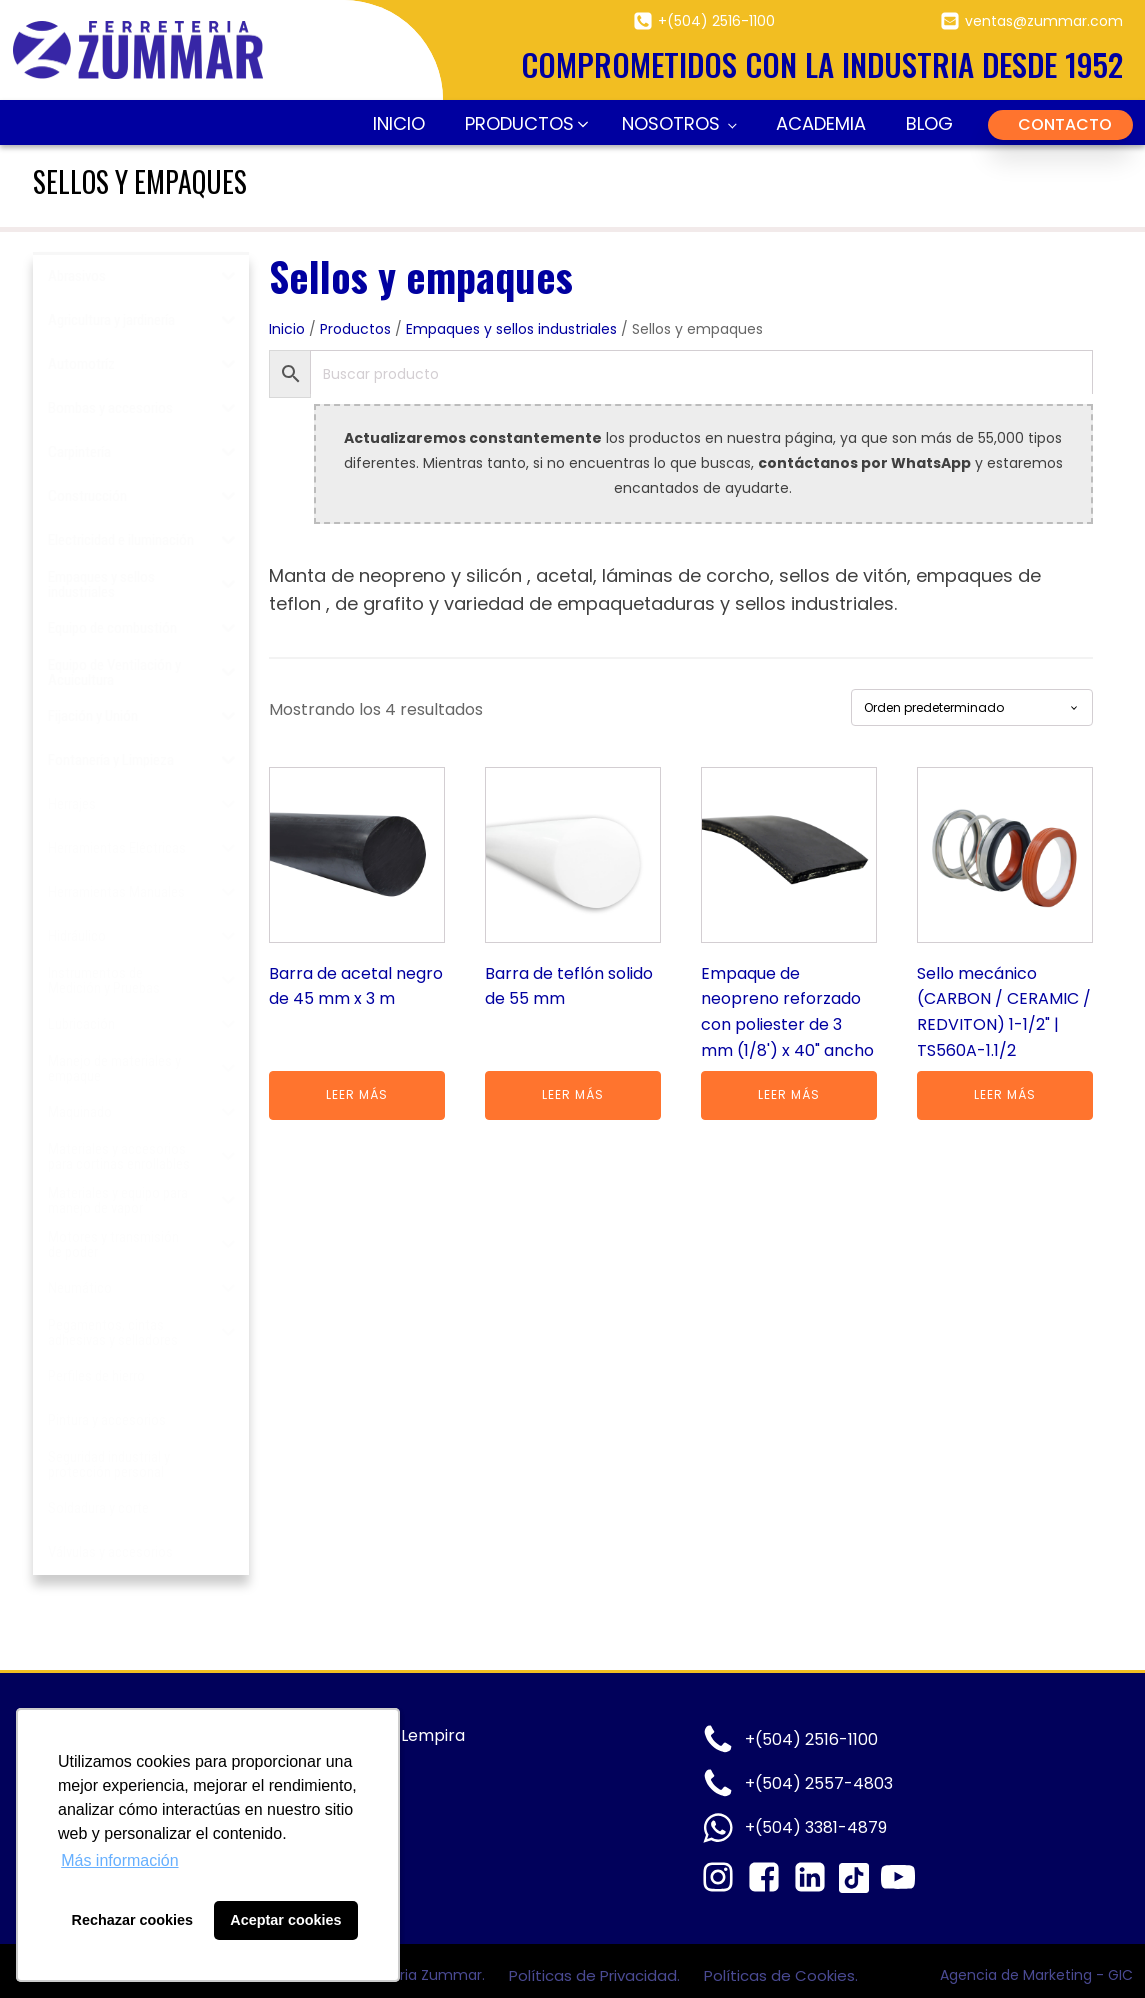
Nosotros (671, 123)
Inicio (399, 123)
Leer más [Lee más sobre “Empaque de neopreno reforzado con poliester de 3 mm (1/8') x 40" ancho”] (789, 1094)
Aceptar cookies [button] (285, 1920)
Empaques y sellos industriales (511, 329)
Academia (821, 123)
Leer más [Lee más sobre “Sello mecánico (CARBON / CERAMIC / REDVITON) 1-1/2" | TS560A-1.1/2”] (1005, 1094)
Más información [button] (119, 1860)
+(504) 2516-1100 (716, 21)
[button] (523, 124)
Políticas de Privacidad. (596, 1975)
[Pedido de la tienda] (972, 707)
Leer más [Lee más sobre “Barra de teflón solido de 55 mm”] (573, 1094)
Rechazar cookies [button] (133, 1920)
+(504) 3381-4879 (816, 1827)
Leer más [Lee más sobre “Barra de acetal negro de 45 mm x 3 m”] (357, 1094)
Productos (355, 329)
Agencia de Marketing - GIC (1036, 1975)
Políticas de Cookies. (781, 1975)
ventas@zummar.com (1044, 21)
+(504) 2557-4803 (819, 1783)
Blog (929, 123)
